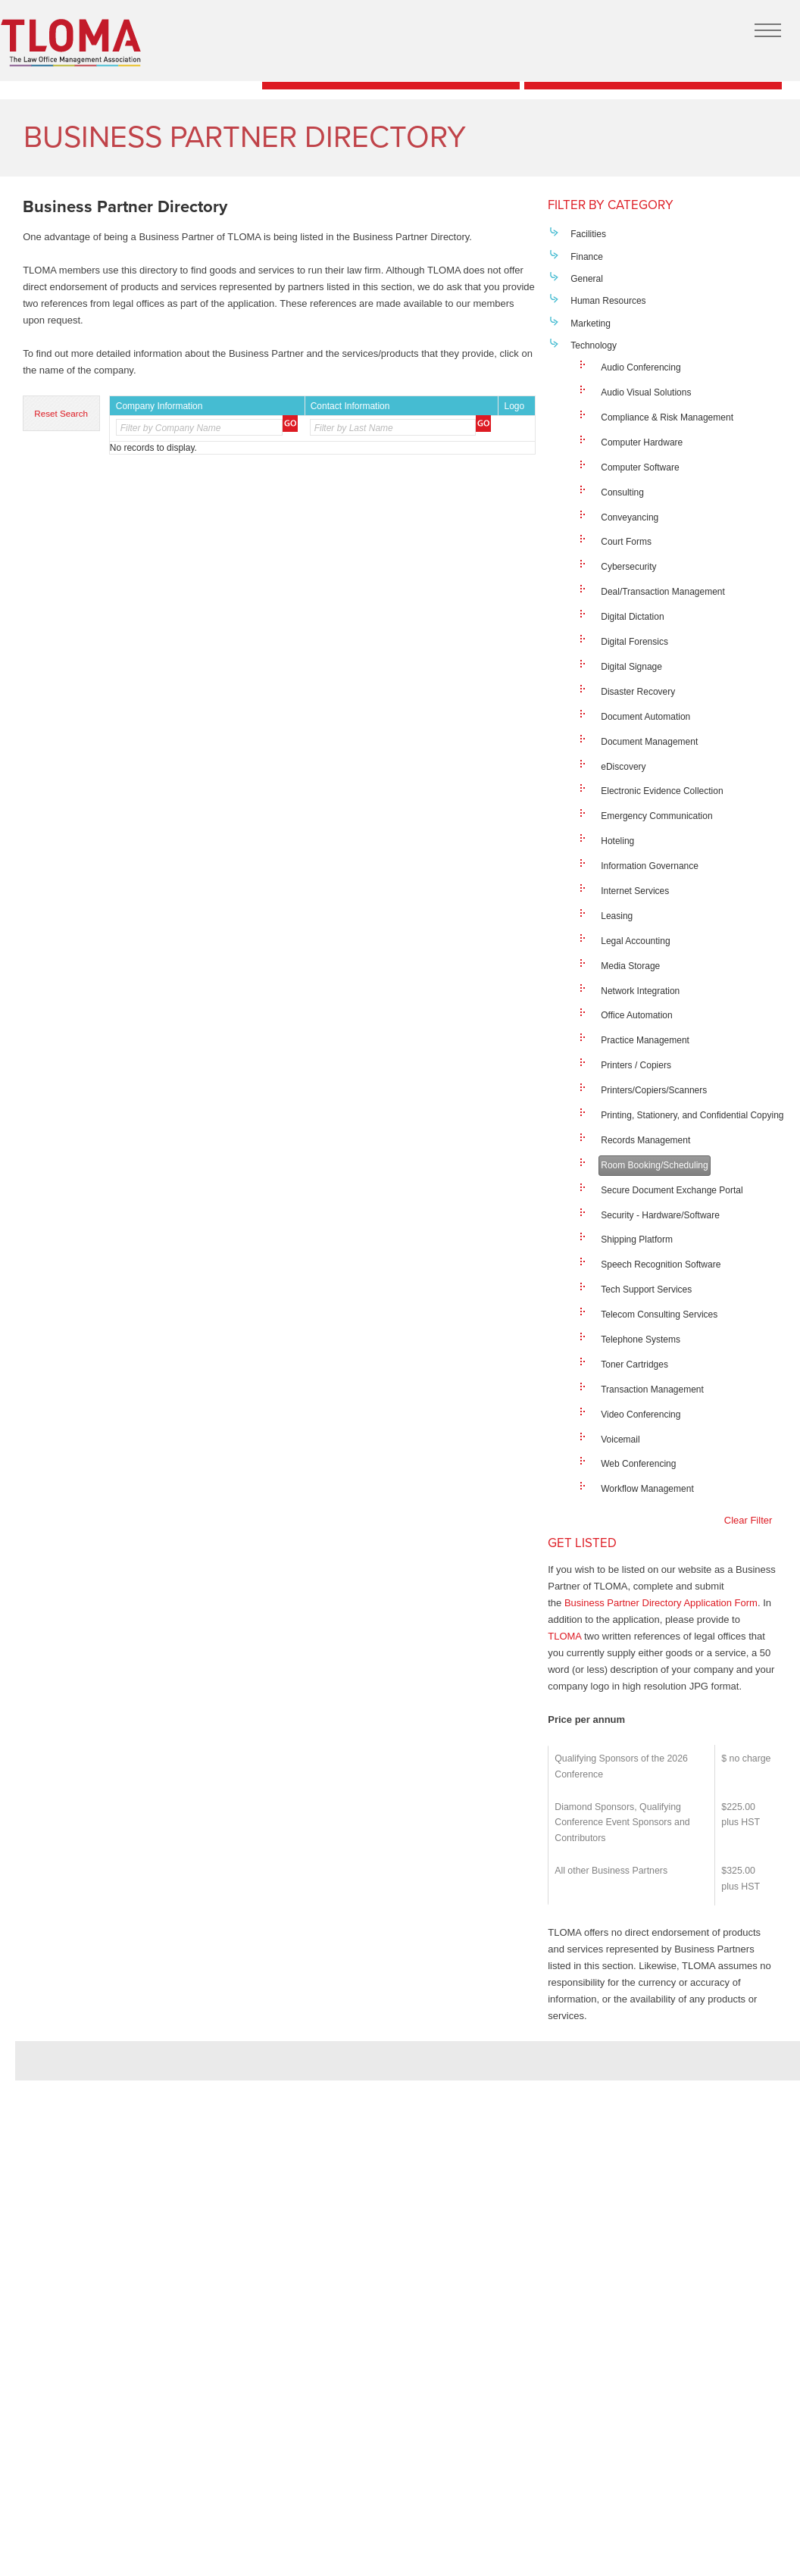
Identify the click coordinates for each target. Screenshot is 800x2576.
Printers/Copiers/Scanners (654, 1090)
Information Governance (649, 866)
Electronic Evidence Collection (662, 791)
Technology (593, 345)
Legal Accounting (635, 941)
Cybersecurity (628, 566)
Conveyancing (629, 517)
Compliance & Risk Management (667, 417)
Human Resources (607, 300)
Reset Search (61, 413)
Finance (586, 257)
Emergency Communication (656, 816)
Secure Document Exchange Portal (671, 1190)
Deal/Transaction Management (663, 591)
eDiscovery (623, 766)
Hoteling (617, 841)
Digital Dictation (632, 616)
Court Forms (626, 541)
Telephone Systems (640, 1339)
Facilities (588, 234)
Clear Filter (748, 1520)
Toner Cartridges (634, 1364)
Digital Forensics (634, 641)
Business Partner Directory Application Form (661, 1602)
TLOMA (564, 1636)
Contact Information (350, 406)
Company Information (159, 406)
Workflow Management (647, 1488)
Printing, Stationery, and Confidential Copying (692, 1115)
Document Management (649, 741)
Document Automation (645, 716)
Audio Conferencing (640, 367)
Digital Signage (631, 666)
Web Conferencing (638, 1463)
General (586, 279)
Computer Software (640, 467)
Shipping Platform (637, 1239)
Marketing (590, 323)
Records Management (645, 1140)
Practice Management (645, 1040)
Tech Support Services (646, 1289)
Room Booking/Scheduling (654, 1165)
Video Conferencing (640, 1414)
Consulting (622, 492)
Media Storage (630, 966)
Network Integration (640, 991)
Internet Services (635, 891)
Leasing (617, 916)
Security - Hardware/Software (660, 1215)
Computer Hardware (642, 442)
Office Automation (637, 1015)
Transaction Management (652, 1389)
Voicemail (620, 1439)
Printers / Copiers (636, 1065)
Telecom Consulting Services (659, 1314)
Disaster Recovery (638, 691)
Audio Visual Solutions (646, 392)
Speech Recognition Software (660, 1264)
